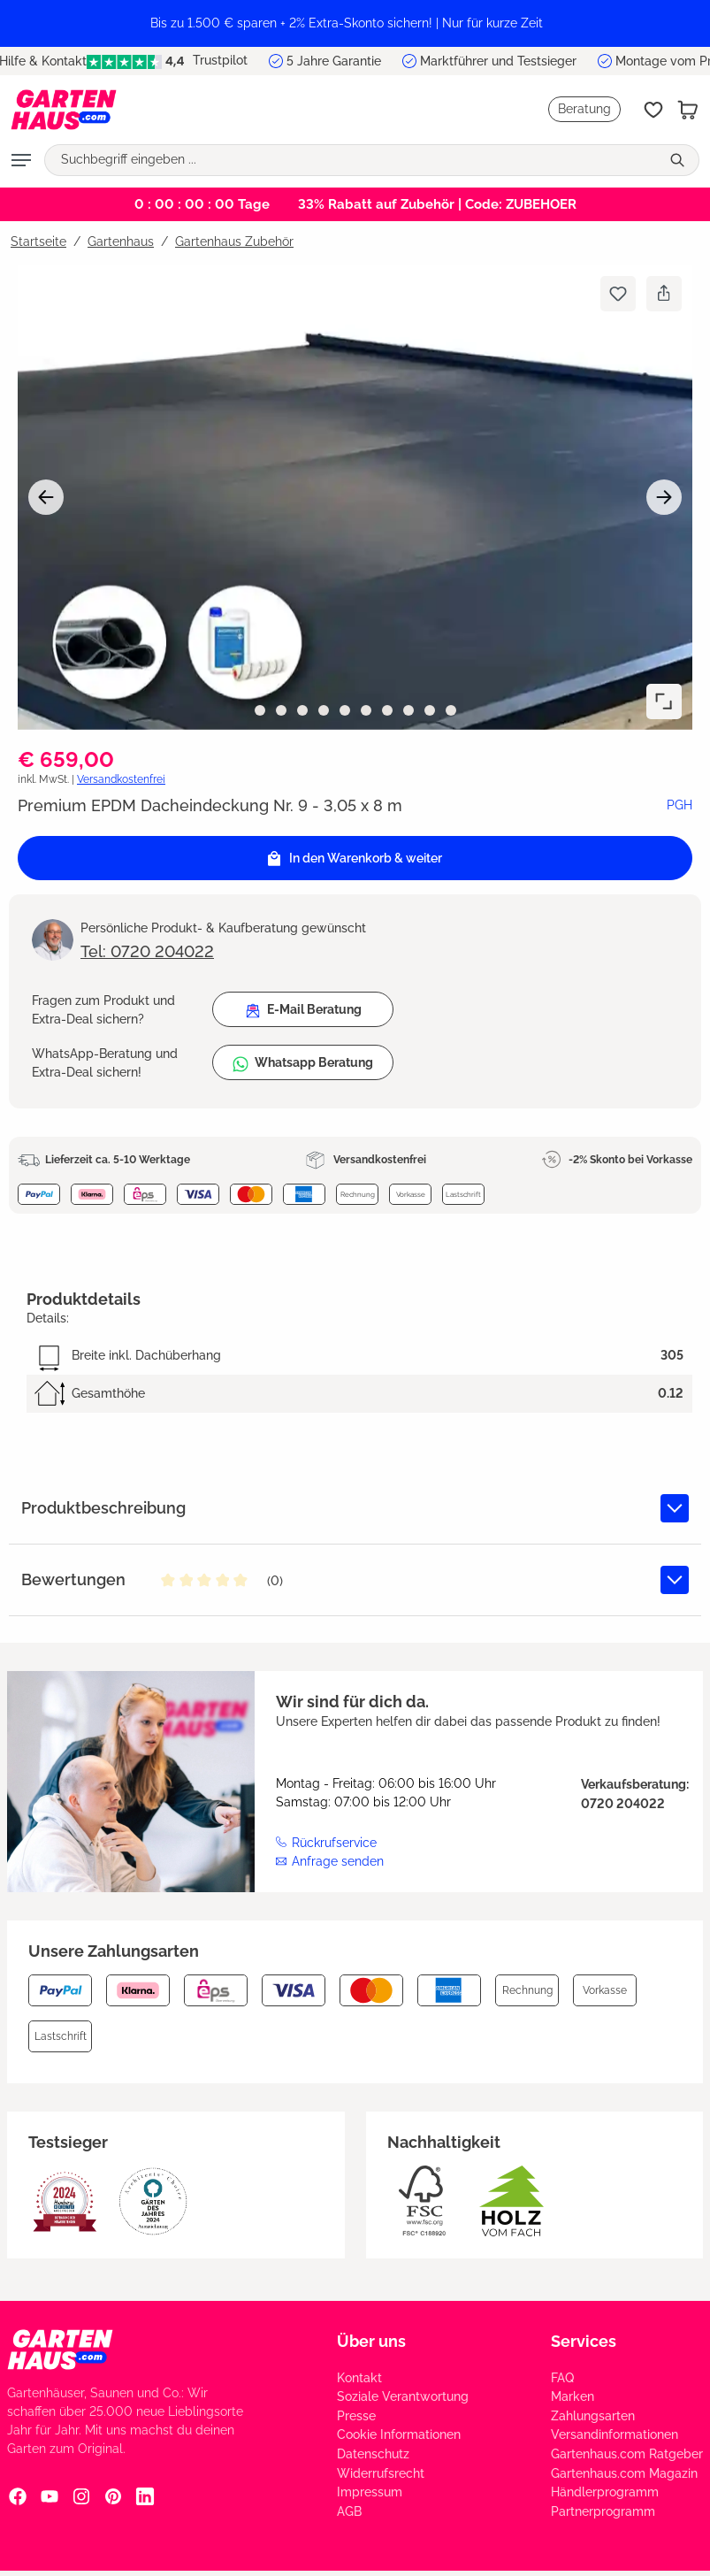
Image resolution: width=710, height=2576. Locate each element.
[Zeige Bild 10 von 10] (451, 710)
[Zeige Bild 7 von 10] (387, 710)
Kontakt (359, 2378)
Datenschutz (373, 2454)
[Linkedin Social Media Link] (145, 2496)
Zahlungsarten (593, 2416)
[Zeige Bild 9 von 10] (429, 710)
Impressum (369, 2492)
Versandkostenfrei (121, 779)
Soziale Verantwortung (403, 2396)
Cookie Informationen (399, 2434)
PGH (679, 805)
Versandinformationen (614, 2434)
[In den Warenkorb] (355, 858)
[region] (355, 23)
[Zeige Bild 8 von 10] (408, 710)
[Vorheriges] (46, 497)
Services (583, 2341)
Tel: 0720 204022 (147, 951)
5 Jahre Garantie (333, 61)
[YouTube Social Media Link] (49, 2496)
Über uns (371, 2341)
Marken (572, 2396)
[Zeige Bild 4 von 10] (323, 710)
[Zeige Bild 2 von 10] (281, 710)
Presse (356, 2416)
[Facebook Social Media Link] (17, 2496)
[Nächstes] (664, 497)
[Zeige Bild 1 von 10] (260, 710)
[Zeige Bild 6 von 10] (366, 710)
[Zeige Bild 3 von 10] (302, 710)
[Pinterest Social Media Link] (113, 2496)
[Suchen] (679, 160)
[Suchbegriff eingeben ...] (352, 160)
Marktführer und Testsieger (498, 61)
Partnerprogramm (603, 2511)
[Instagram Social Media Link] (81, 2496)
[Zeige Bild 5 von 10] (345, 710)
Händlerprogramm (605, 2492)
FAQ (562, 2378)
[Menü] (21, 160)
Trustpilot (167, 60)
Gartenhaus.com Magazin (624, 2473)
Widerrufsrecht (380, 2473)
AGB (349, 2511)
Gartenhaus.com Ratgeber (627, 2454)
